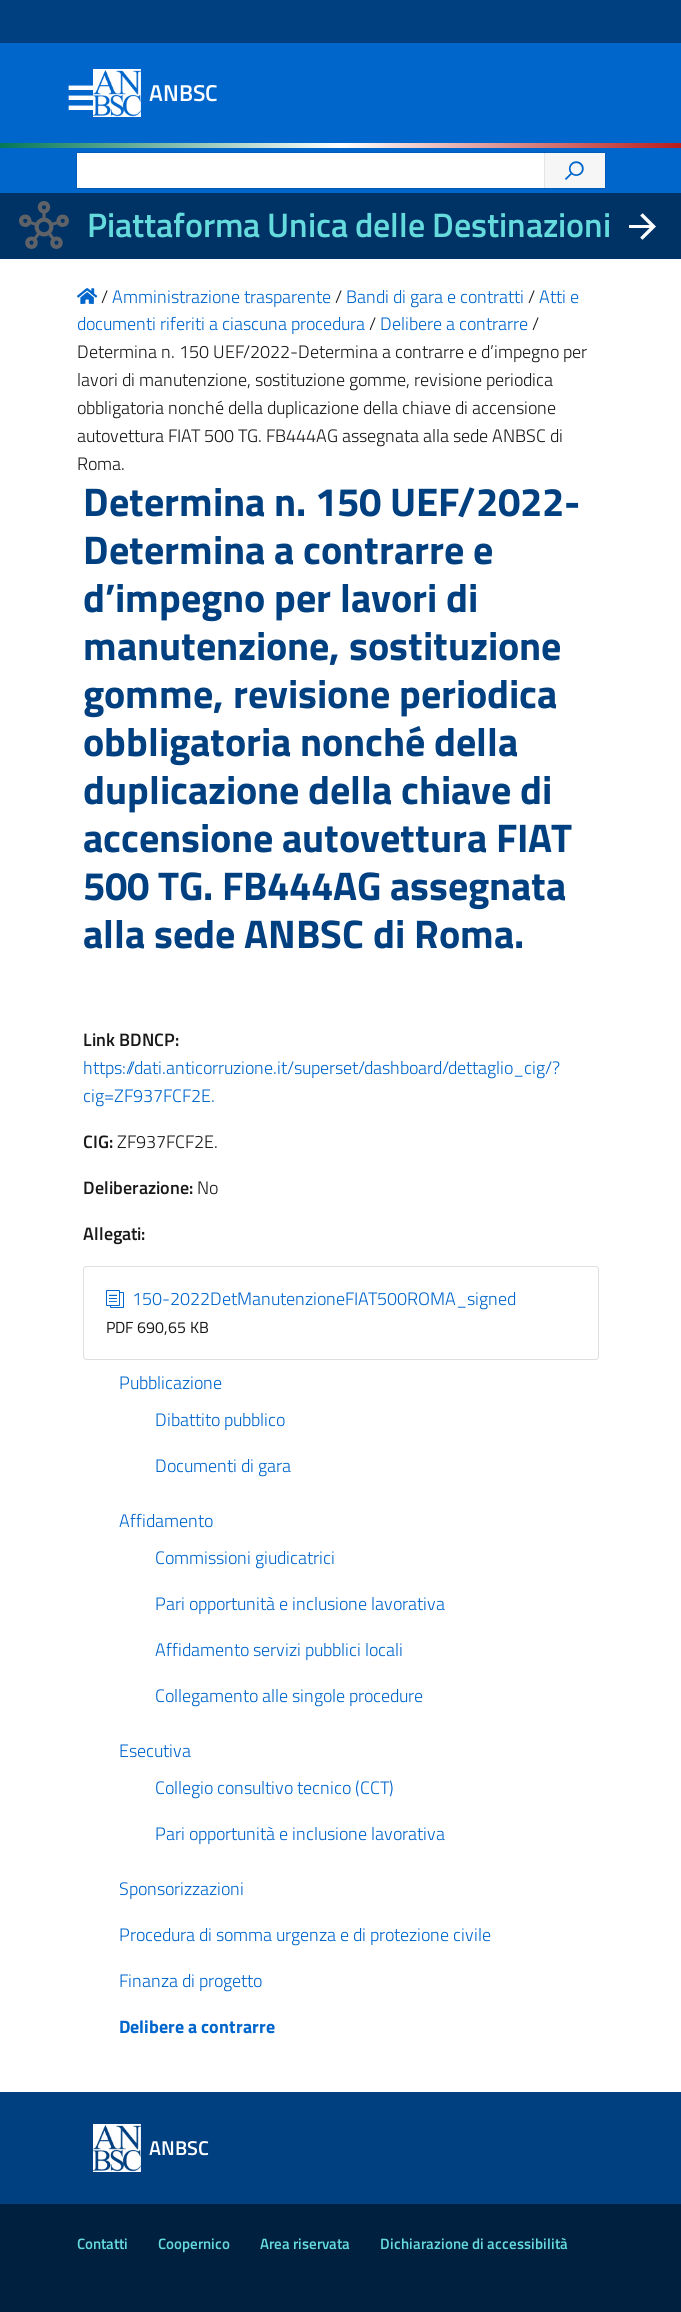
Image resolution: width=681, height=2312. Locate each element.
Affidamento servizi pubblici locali (279, 1649)
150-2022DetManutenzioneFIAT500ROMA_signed (311, 1298)
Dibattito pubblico (220, 1419)
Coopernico (194, 2243)
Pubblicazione (170, 1382)
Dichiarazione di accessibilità (474, 2243)
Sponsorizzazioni (181, 1888)
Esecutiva (155, 1750)
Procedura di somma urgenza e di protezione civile (305, 1934)
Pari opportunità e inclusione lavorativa (300, 1603)
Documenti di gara (223, 1465)
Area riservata (305, 2243)
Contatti (102, 2243)
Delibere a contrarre (197, 2026)
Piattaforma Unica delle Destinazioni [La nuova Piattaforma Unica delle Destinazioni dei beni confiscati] (349, 224)
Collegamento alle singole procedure (289, 1695)
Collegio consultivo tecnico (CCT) (274, 1787)
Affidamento (166, 1520)
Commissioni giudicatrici (245, 1557)
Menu (81, 99)
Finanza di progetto (190, 1980)
